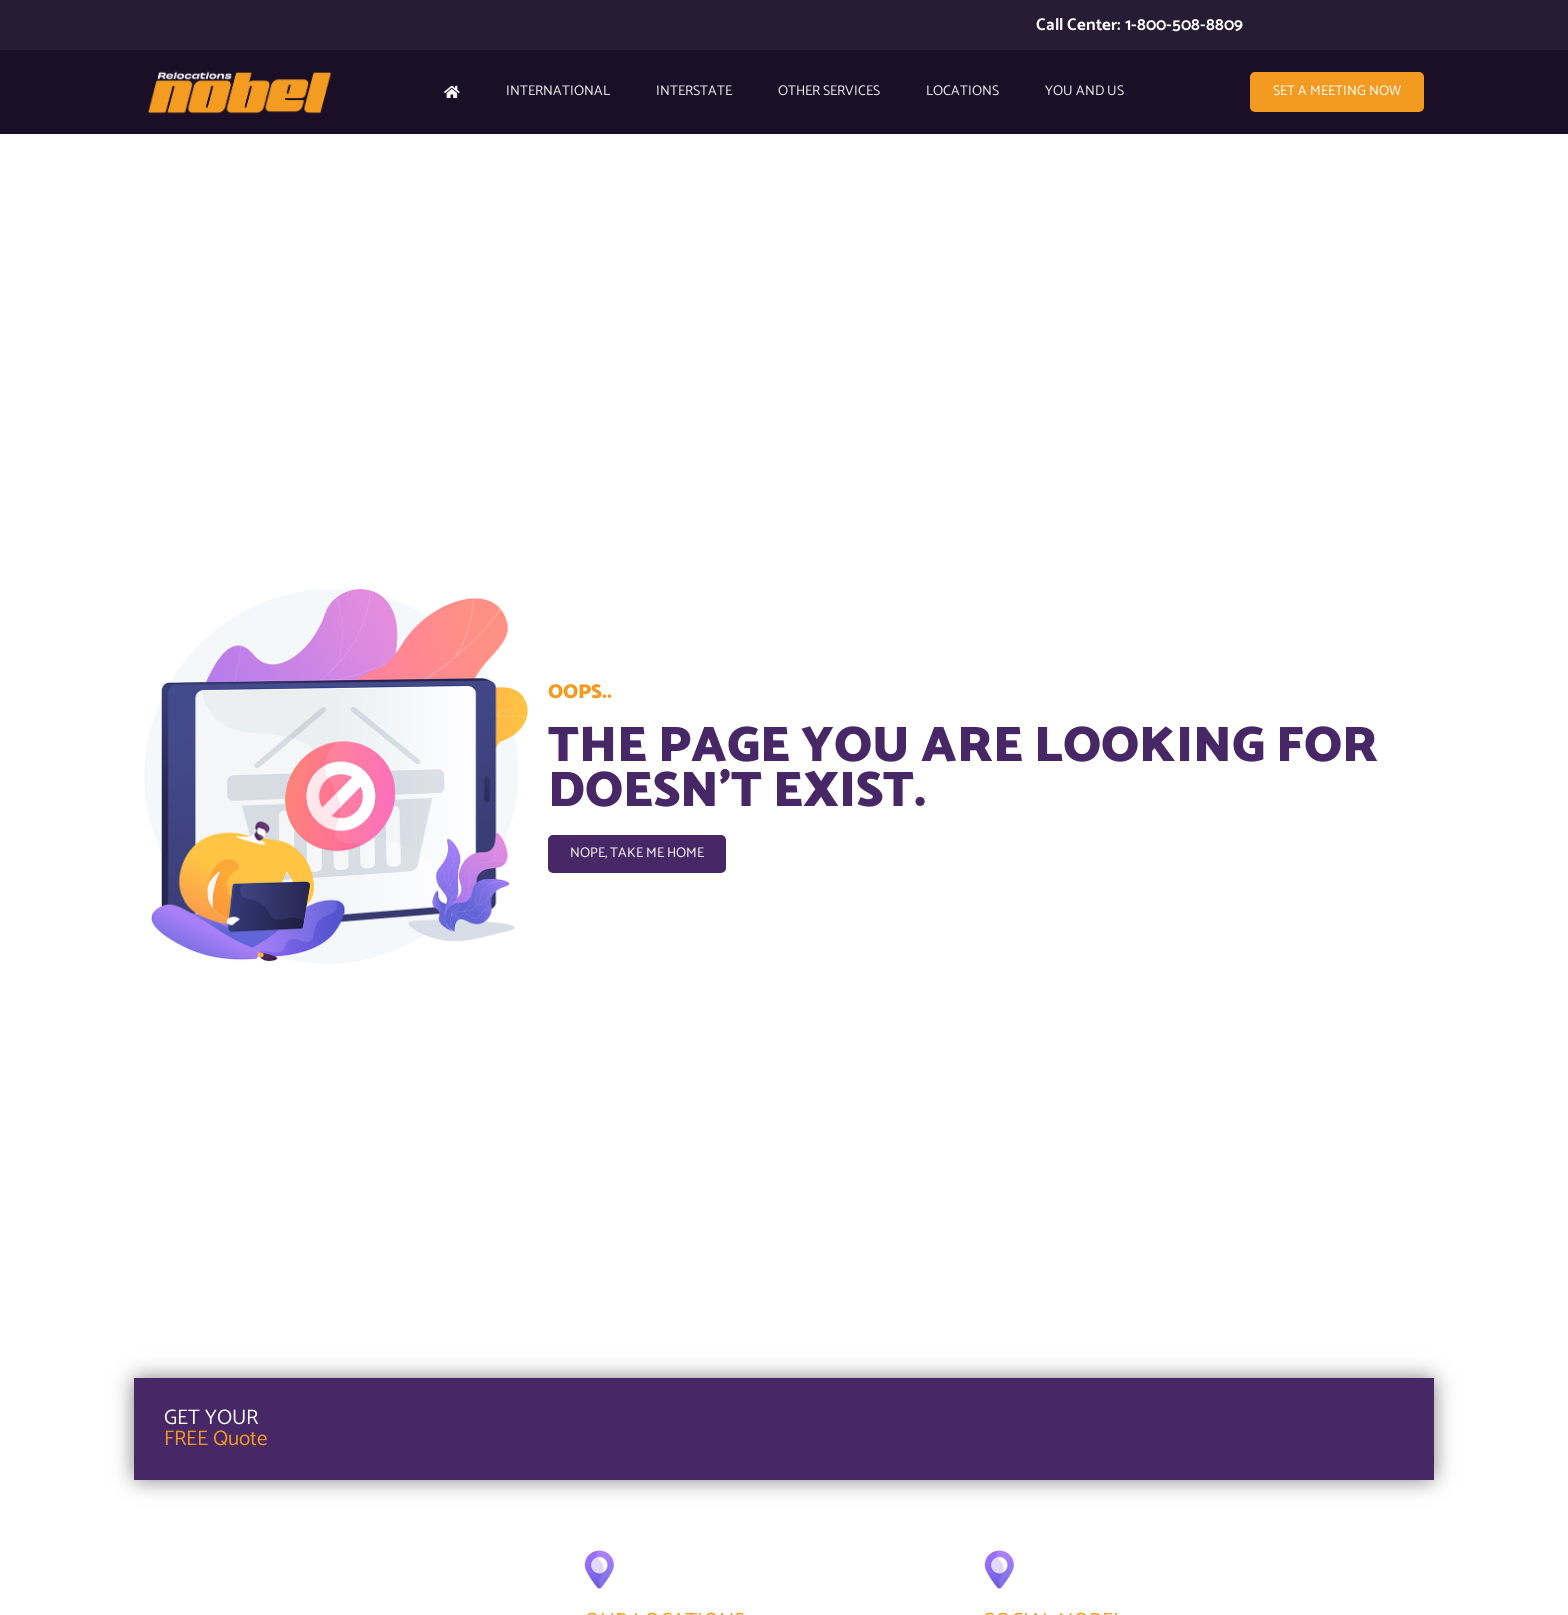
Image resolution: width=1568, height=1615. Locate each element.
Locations (962, 91)
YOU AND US (1084, 91)
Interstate (694, 91)
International (558, 91)
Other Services (829, 91)
